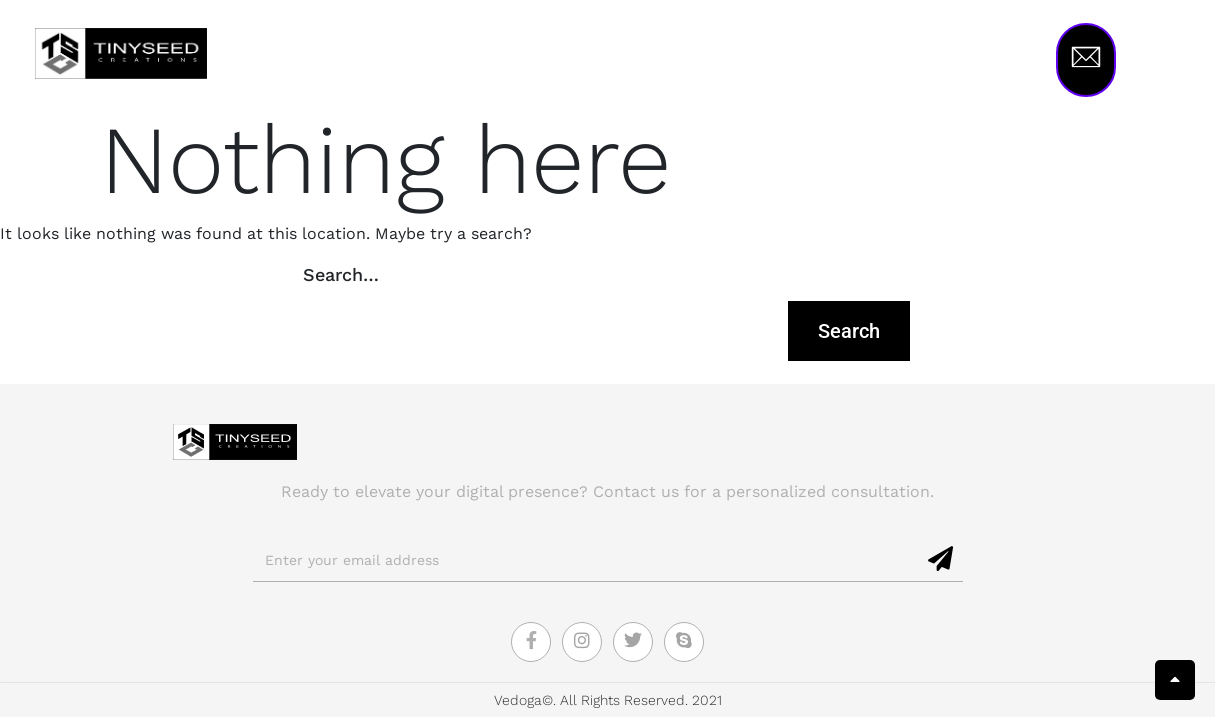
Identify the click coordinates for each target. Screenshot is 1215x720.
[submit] (941, 560)
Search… (341, 274)
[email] (586, 561)
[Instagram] (582, 642)
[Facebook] (531, 642)
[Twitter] (633, 642)
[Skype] (684, 642)
